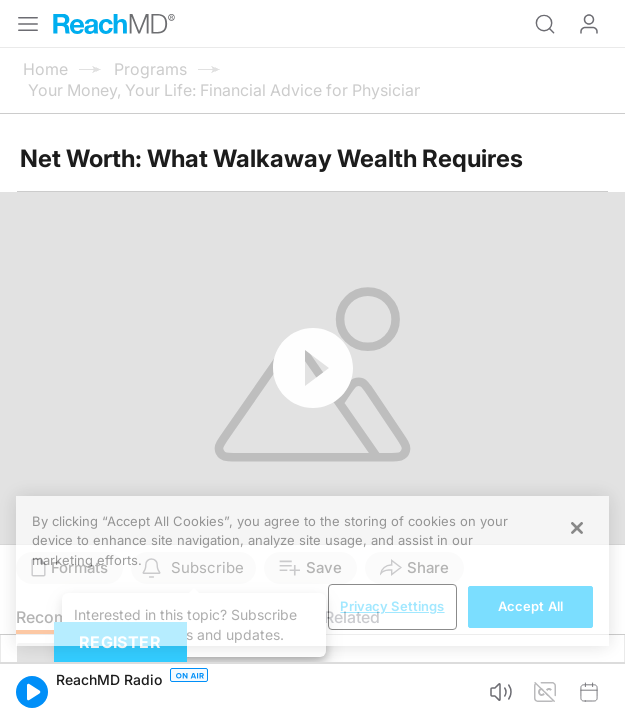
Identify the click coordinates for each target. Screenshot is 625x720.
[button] (32, 692)
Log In (589, 24)
